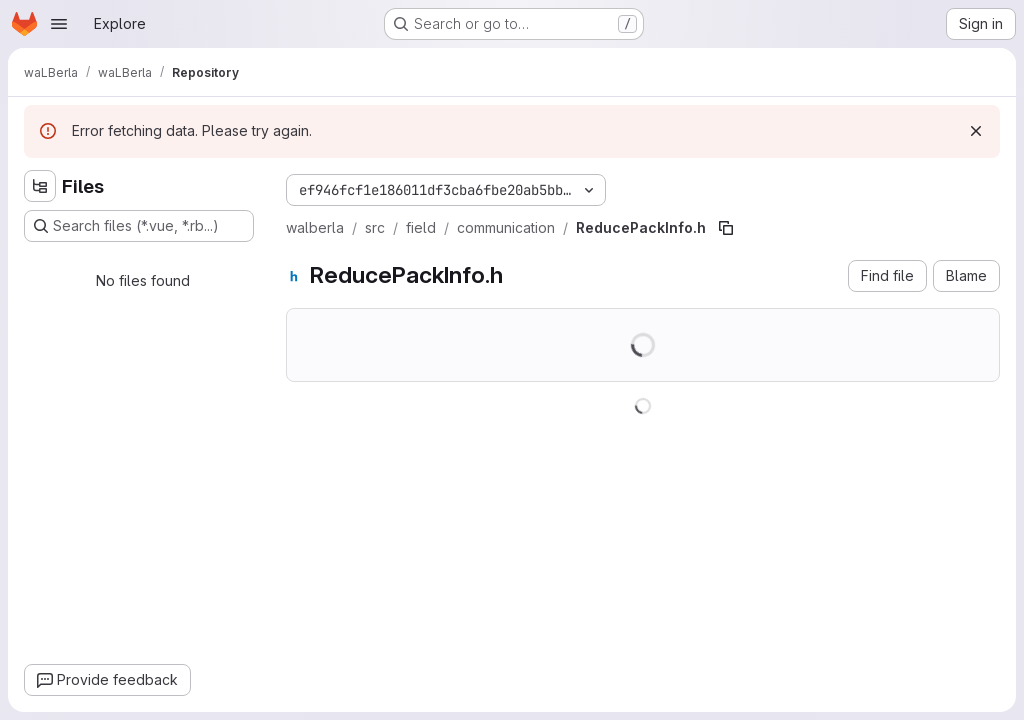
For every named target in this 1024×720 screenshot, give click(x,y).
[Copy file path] (726, 228)
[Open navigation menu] (59, 24)
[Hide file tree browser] (40, 186)
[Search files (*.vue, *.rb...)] (139, 226)
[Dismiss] (976, 131)
